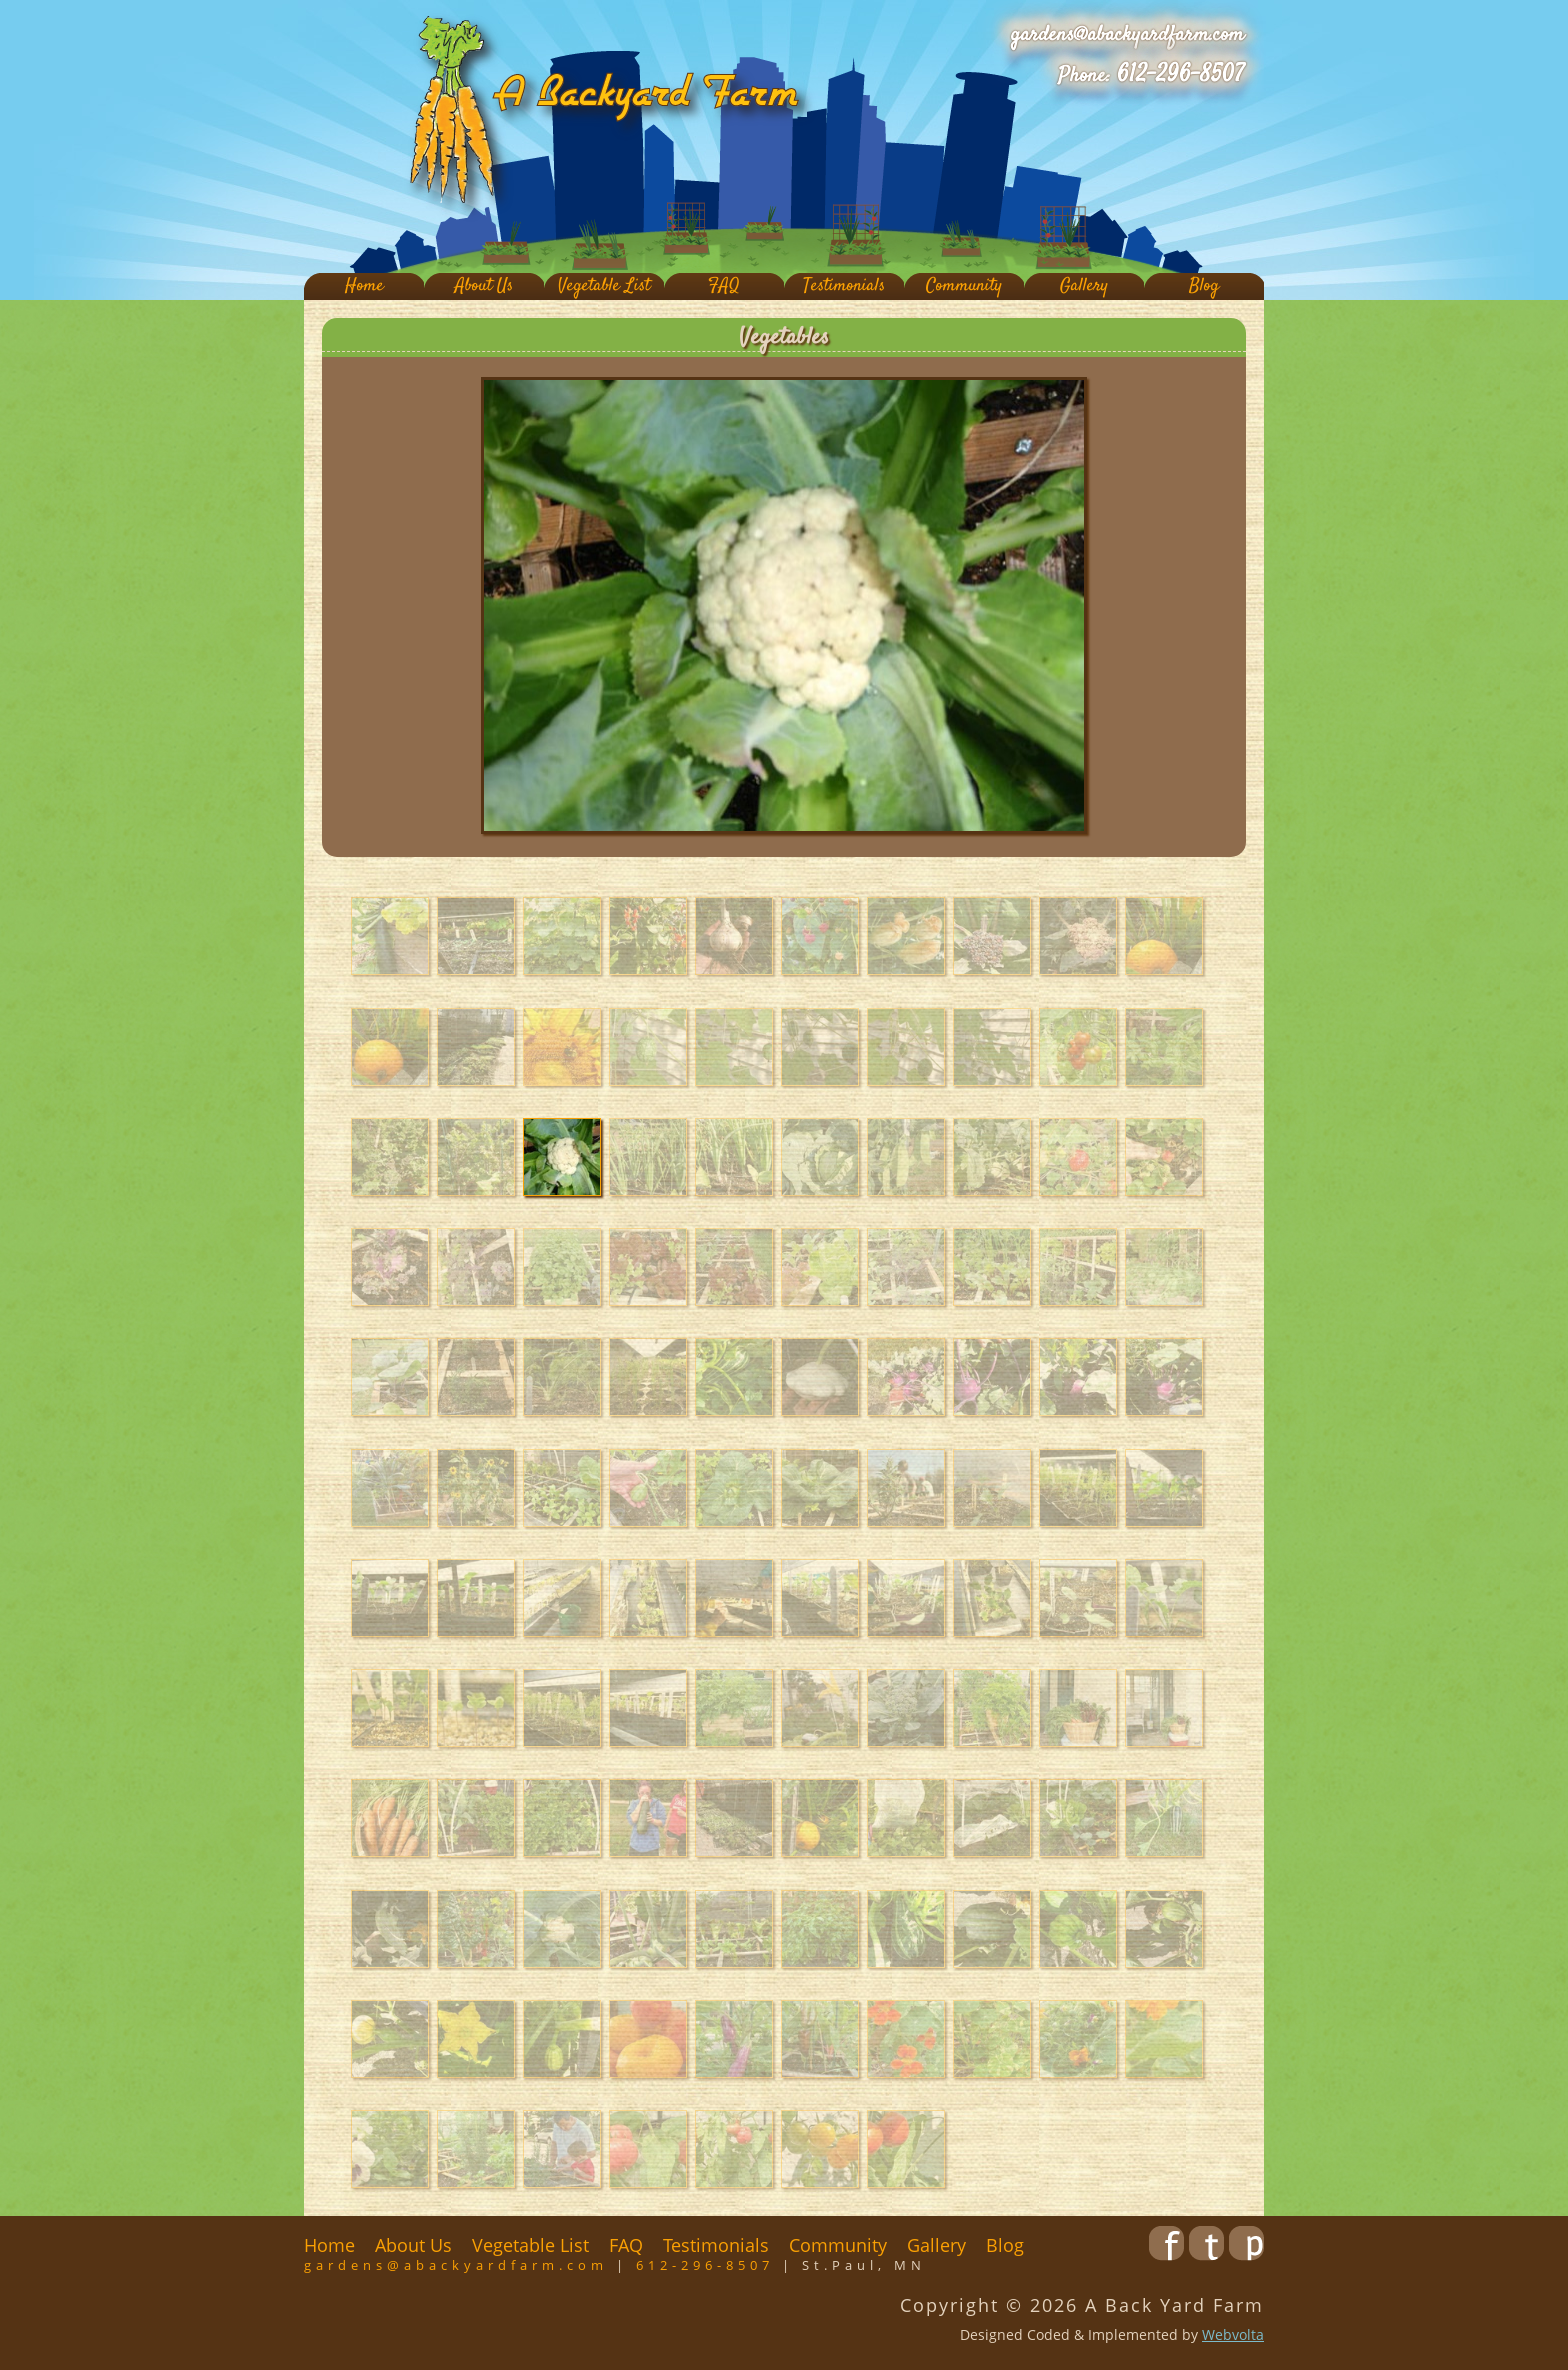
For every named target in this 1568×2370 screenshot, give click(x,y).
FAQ (724, 286)
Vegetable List (604, 286)
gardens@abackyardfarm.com (1127, 35)
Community (964, 286)
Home (364, 286)
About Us (484, 286)
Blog (1204, 286)
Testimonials (844, 286)
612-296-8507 (1180, 75)
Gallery (1084, 286)
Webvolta (1233, 2334)
